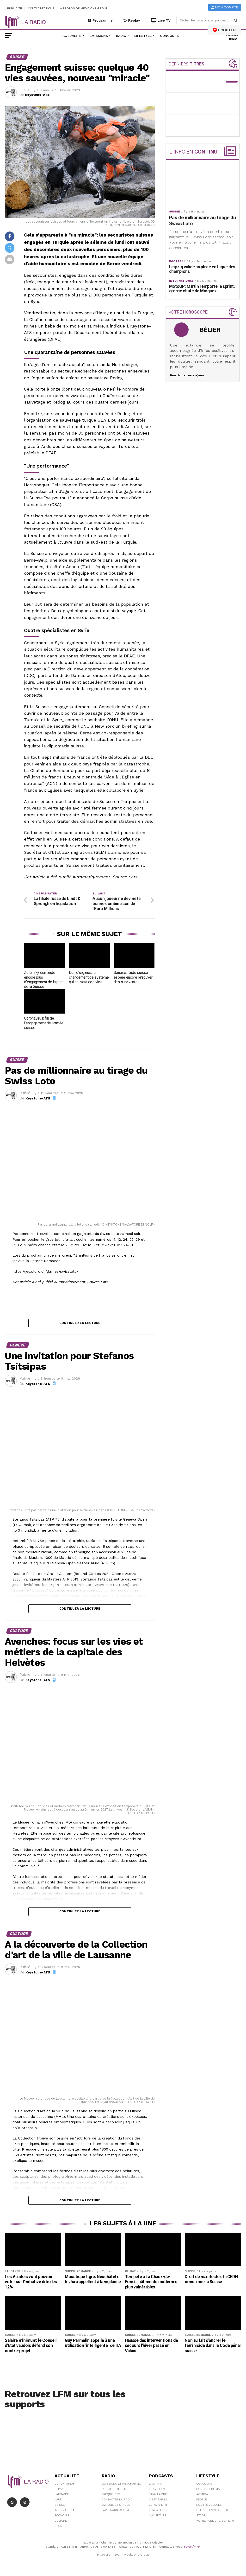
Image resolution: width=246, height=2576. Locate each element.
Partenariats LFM (115, 2510)
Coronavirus (65, 2483)
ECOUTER (224, 29)
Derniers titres (114, 2489)
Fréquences (111, 2494)
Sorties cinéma (208, 2489)
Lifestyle (143, 36)
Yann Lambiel (159, 2494)
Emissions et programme (121, 2483)
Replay (131, 20)
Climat (60, 2489)
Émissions (99, 36)
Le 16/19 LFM (158, 2504)
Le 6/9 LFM (157, 2489)
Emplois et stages (116, 2504)
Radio (121, 36)
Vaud (58, 2499)
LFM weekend (159, 2510)
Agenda (202, 2494)
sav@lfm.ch (192, 2546)
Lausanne (62, 2494)
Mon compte (224, 7)
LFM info (155, 2483)
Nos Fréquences (209, 2504)
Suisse (60, 2504)
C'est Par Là (158, 2499)
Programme (100, 20)
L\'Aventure (157, 2515)
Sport (59, 2526)
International (65, 2510)
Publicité (14, 8)
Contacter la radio (117, 2499)
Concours (169, 36)
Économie (62, 2515)
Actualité (71, 36)
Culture (61, 2520)
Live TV (161, 20)
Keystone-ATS (37, 94)
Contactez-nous (41, 8)
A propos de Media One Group (84, 8)
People (201, 2499)
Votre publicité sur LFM (215, 2520)
